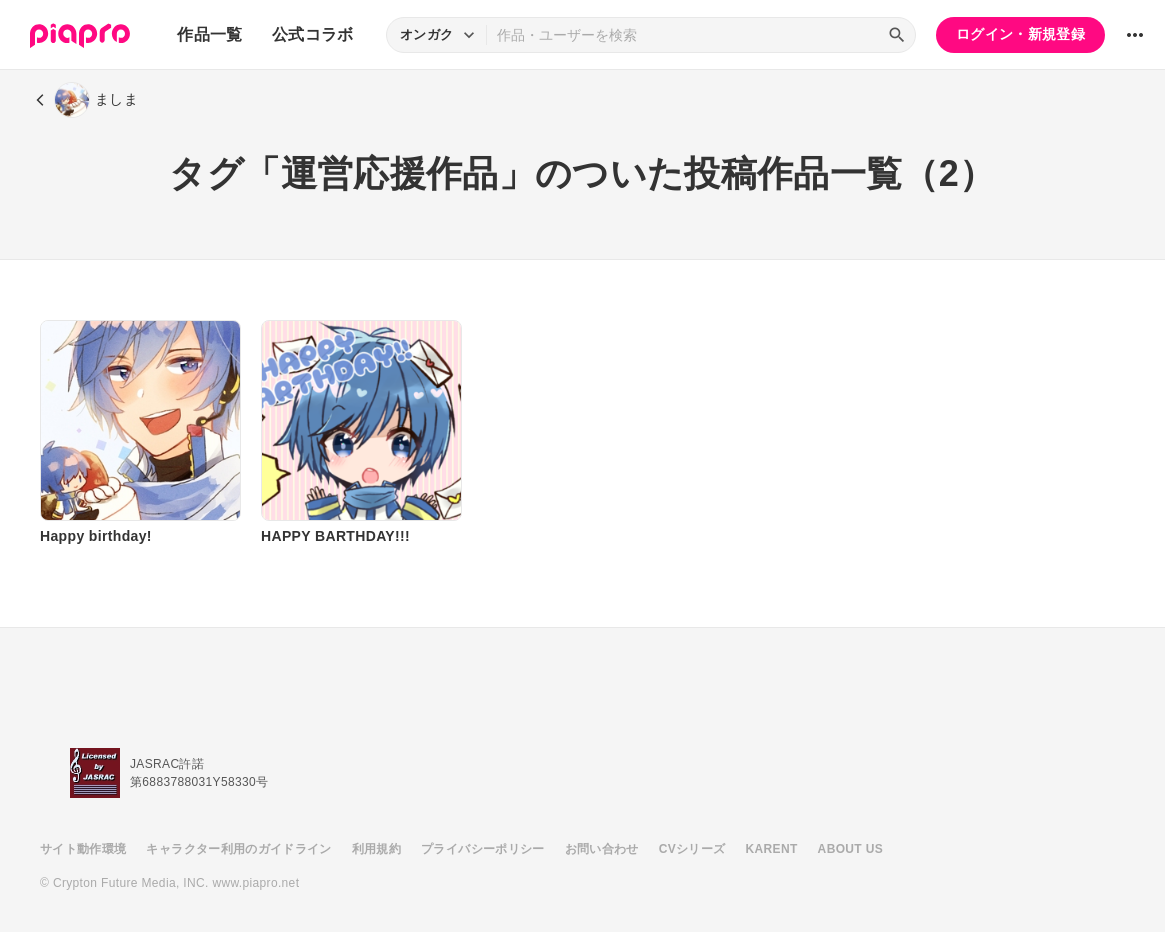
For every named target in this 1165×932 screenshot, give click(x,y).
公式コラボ (313, 34)
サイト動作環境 (83, 849)
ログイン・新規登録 (1020, 34)
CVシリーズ (692, 849)
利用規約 (376, 849)
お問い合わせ (602, 849)
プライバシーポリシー (483, 849)
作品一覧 (209, 34)
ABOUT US (850, 849)
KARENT (772, 849)
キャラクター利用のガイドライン (238, 849)
